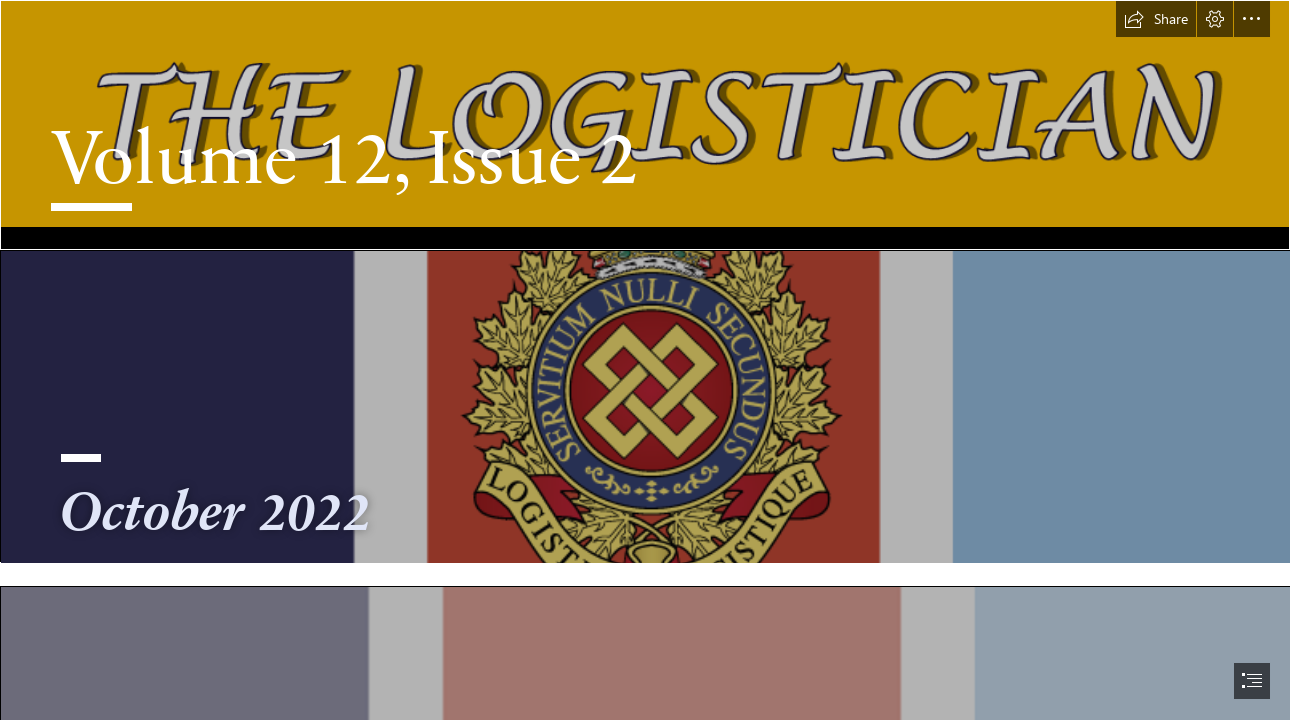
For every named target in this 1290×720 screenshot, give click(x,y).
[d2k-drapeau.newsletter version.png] (645, 406)
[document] (645, 360)
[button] (1156, 19)
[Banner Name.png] (645, 125)
